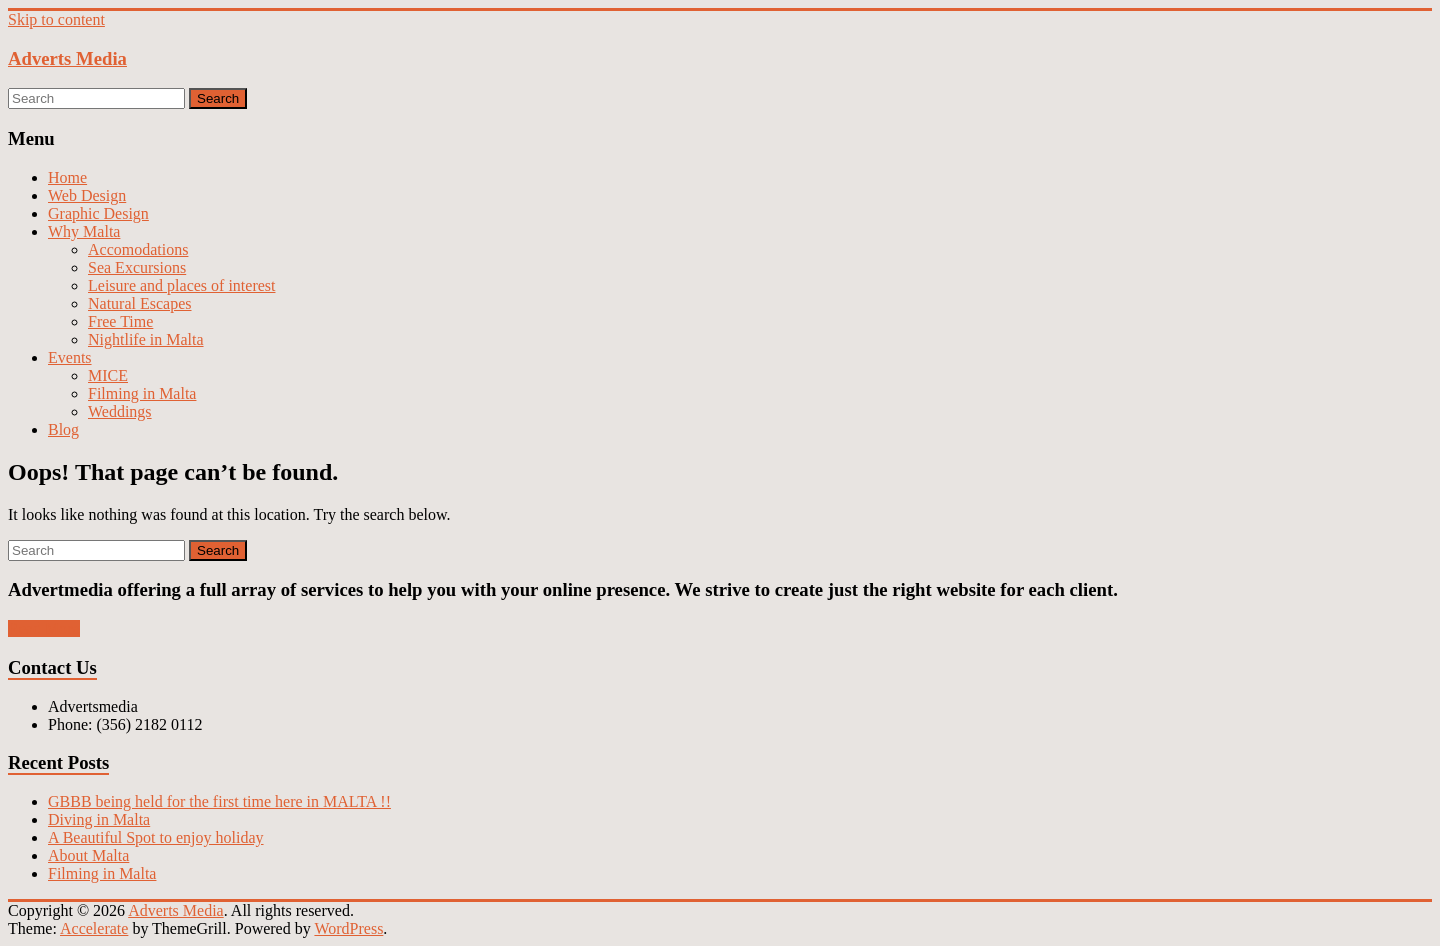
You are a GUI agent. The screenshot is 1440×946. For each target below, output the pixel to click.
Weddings (120, 411)
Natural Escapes (140, 303)
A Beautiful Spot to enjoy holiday (156, 837)
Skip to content (56, 19)
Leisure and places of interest (181, 285)
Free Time (120, 321)
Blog (63, 429)
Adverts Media (67, 58)
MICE (108, 375)
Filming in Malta (142, 393)
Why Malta (84, 231)
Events (70, 357)
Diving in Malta (99, 819)
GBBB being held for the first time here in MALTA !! (219, 801)
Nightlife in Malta (146, 339)
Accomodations (138, 249)
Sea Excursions (137, 267)
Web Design (87, 195)
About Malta (88, 855)
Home (67, 177)
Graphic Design (98, 213)
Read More (44, 628)
